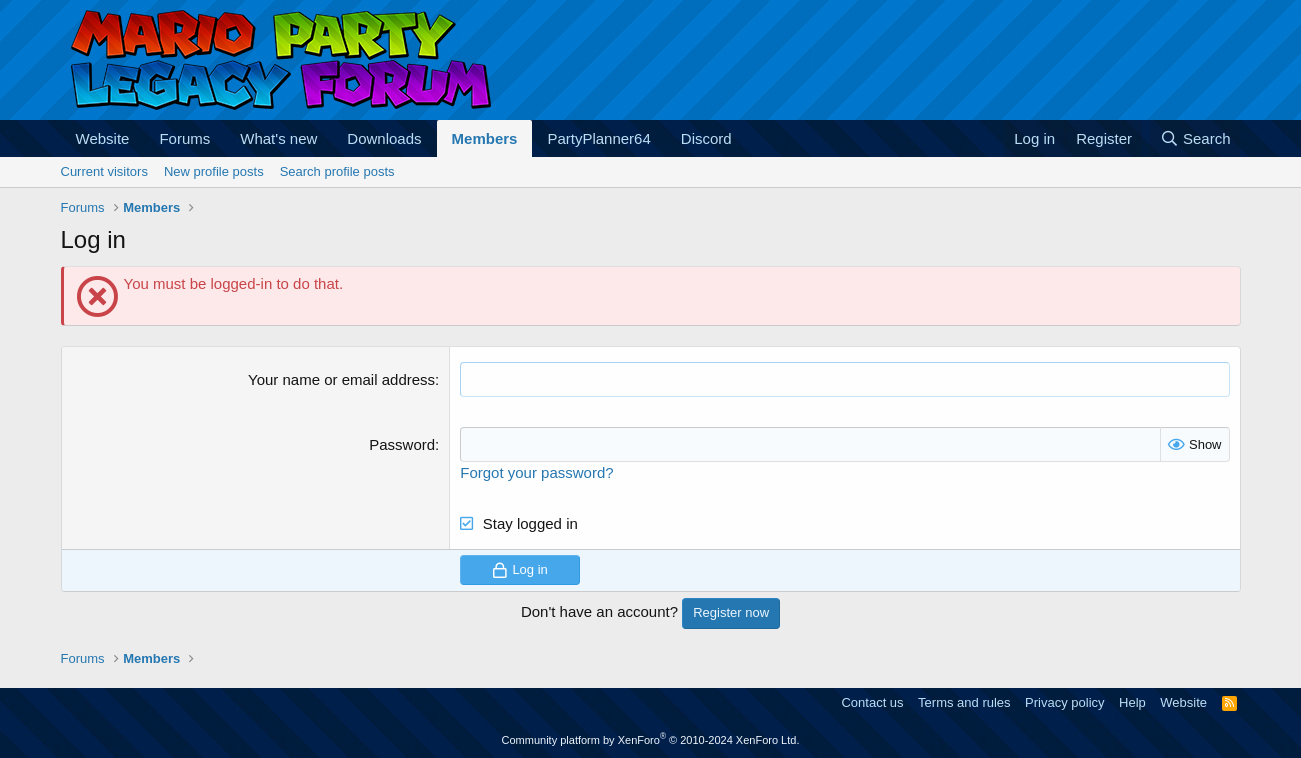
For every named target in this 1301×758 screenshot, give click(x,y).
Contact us (872, 702)
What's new (278, 138)
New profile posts (214, 171)
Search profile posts (337, 171)
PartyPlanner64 (598, 138)
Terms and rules (964, 702)
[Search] (1195, 138)
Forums (184, 138)
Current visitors (104, 171)
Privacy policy (1064, 702)
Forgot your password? (536, 472)
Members (485, 138)
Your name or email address (341, 379)
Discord (706, 138)
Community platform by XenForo (651, 740)
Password (402, 444)
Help (1132, 702)
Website (103, 138)
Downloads (384, 138)
